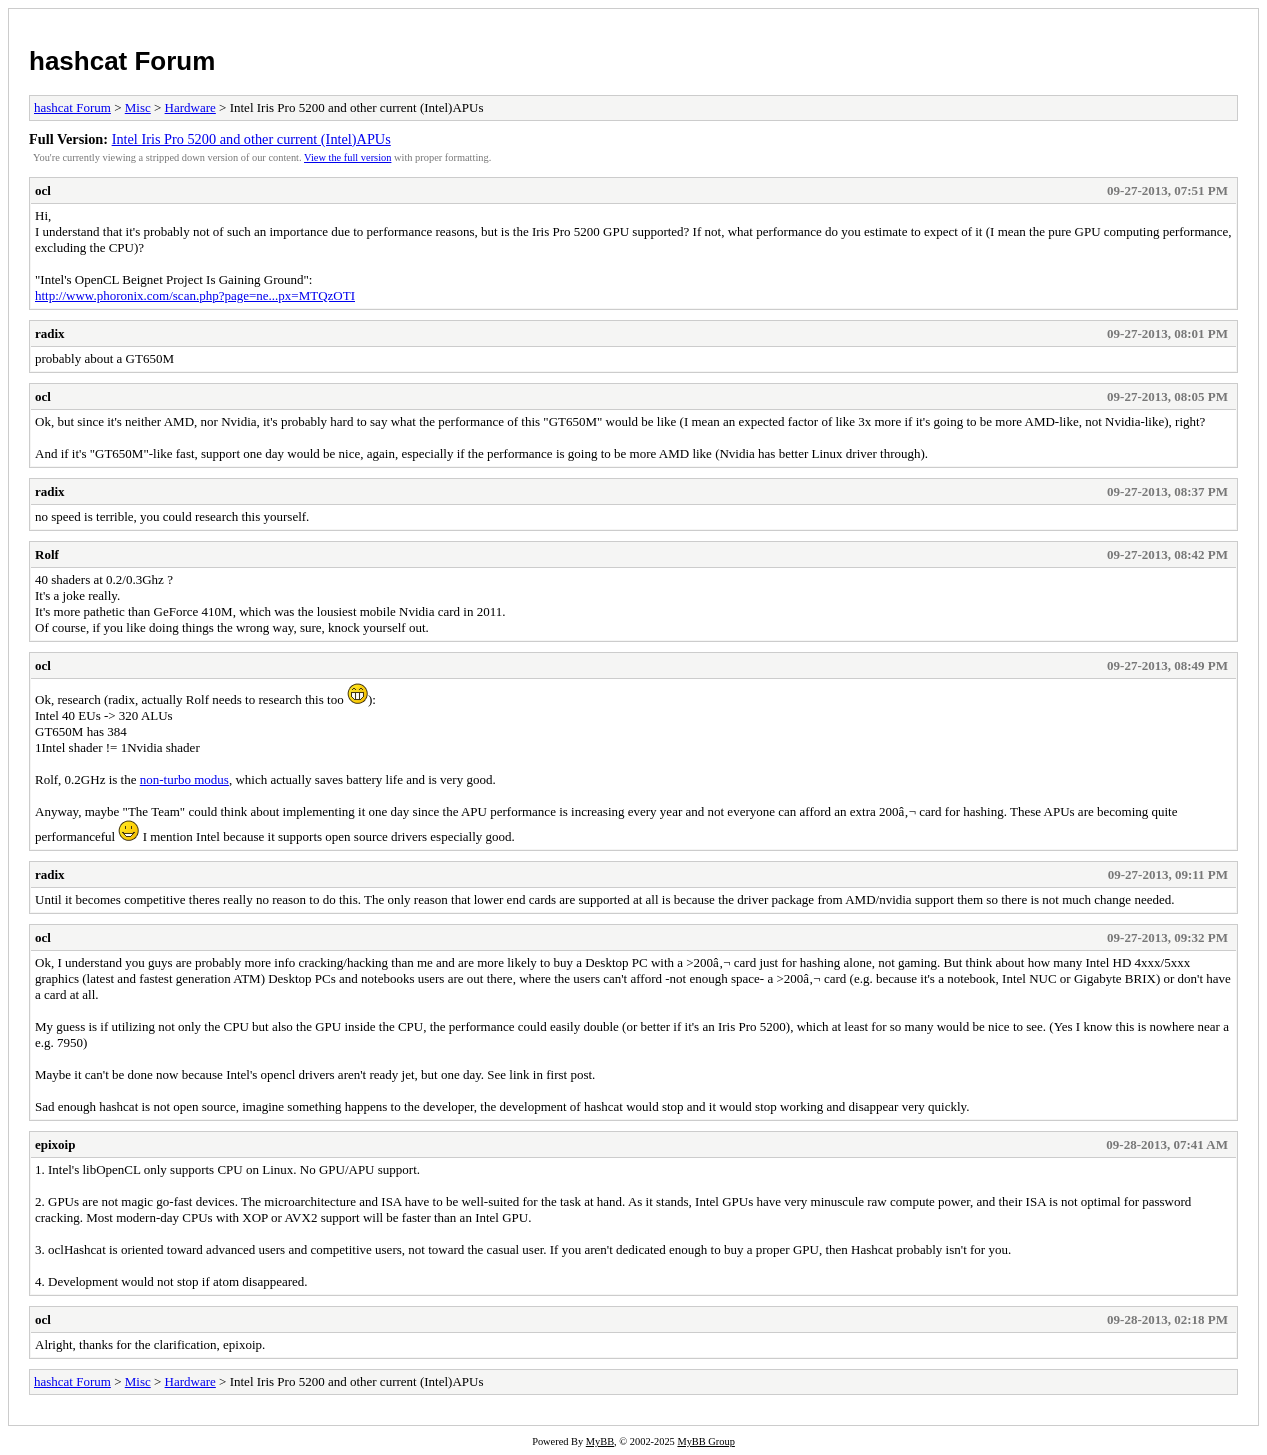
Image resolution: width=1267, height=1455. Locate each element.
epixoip (55, 1144)
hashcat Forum (122, 61)
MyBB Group (705, 1441)
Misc (138, 107)
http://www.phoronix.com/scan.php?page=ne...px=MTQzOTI (195, 295)
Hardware (190, 107)
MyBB (600, 1441)
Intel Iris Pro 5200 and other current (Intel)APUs (251, 139)
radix (50, 333)
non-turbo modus (184, 779)
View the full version (347, 157)
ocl (43, 190)
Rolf (47, 554)
